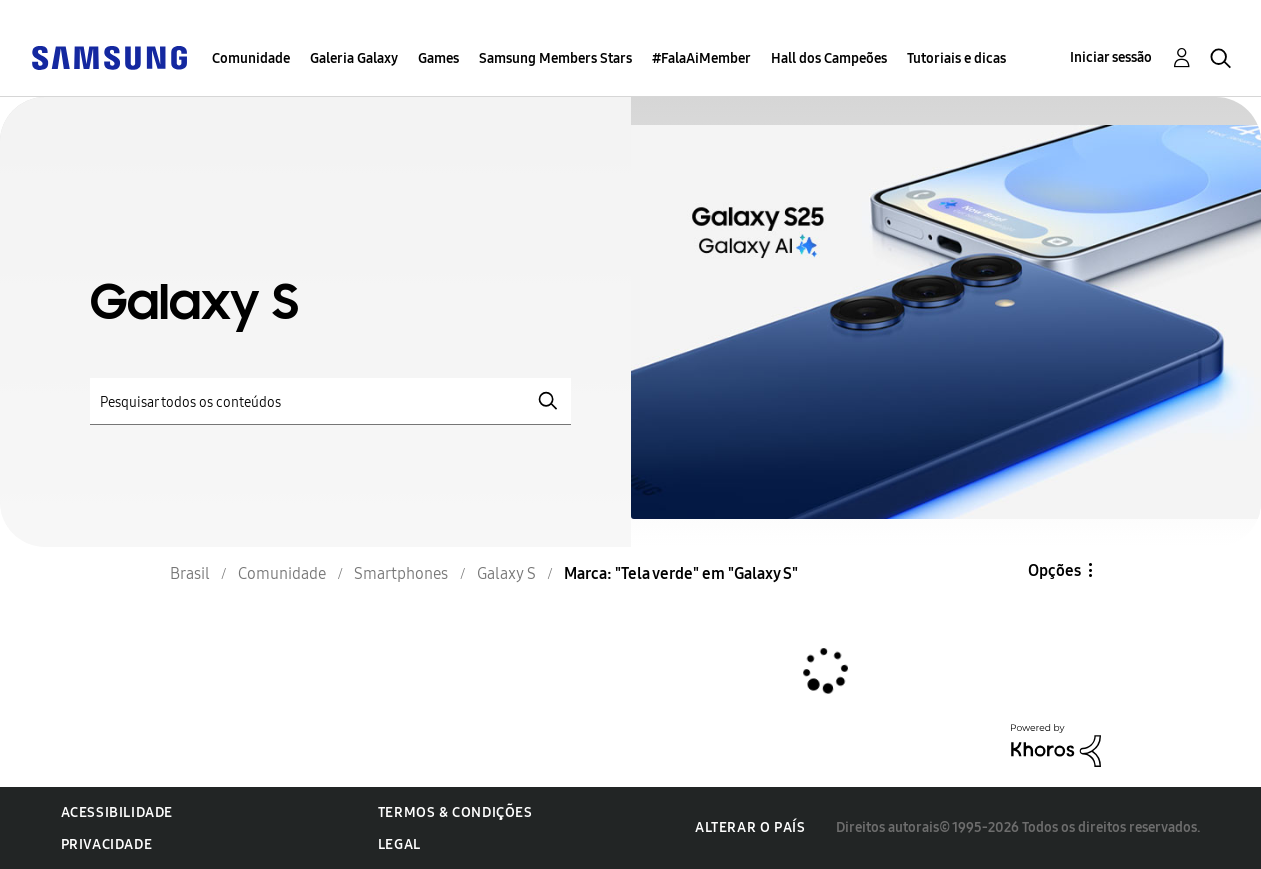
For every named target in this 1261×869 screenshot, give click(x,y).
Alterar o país (750, 827)
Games (438, 58)
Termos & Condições (455, 812)
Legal (399, 844)
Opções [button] (1054, 570)
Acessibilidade (117, 812)
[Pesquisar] (330, 401)
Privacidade (107, 844)
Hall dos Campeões (829, 58)
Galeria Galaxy (354, 58)
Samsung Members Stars (555, 58)
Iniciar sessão (1111, 57)
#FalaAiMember (701, 58)
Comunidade (251, 58)
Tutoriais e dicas (956, 58)
